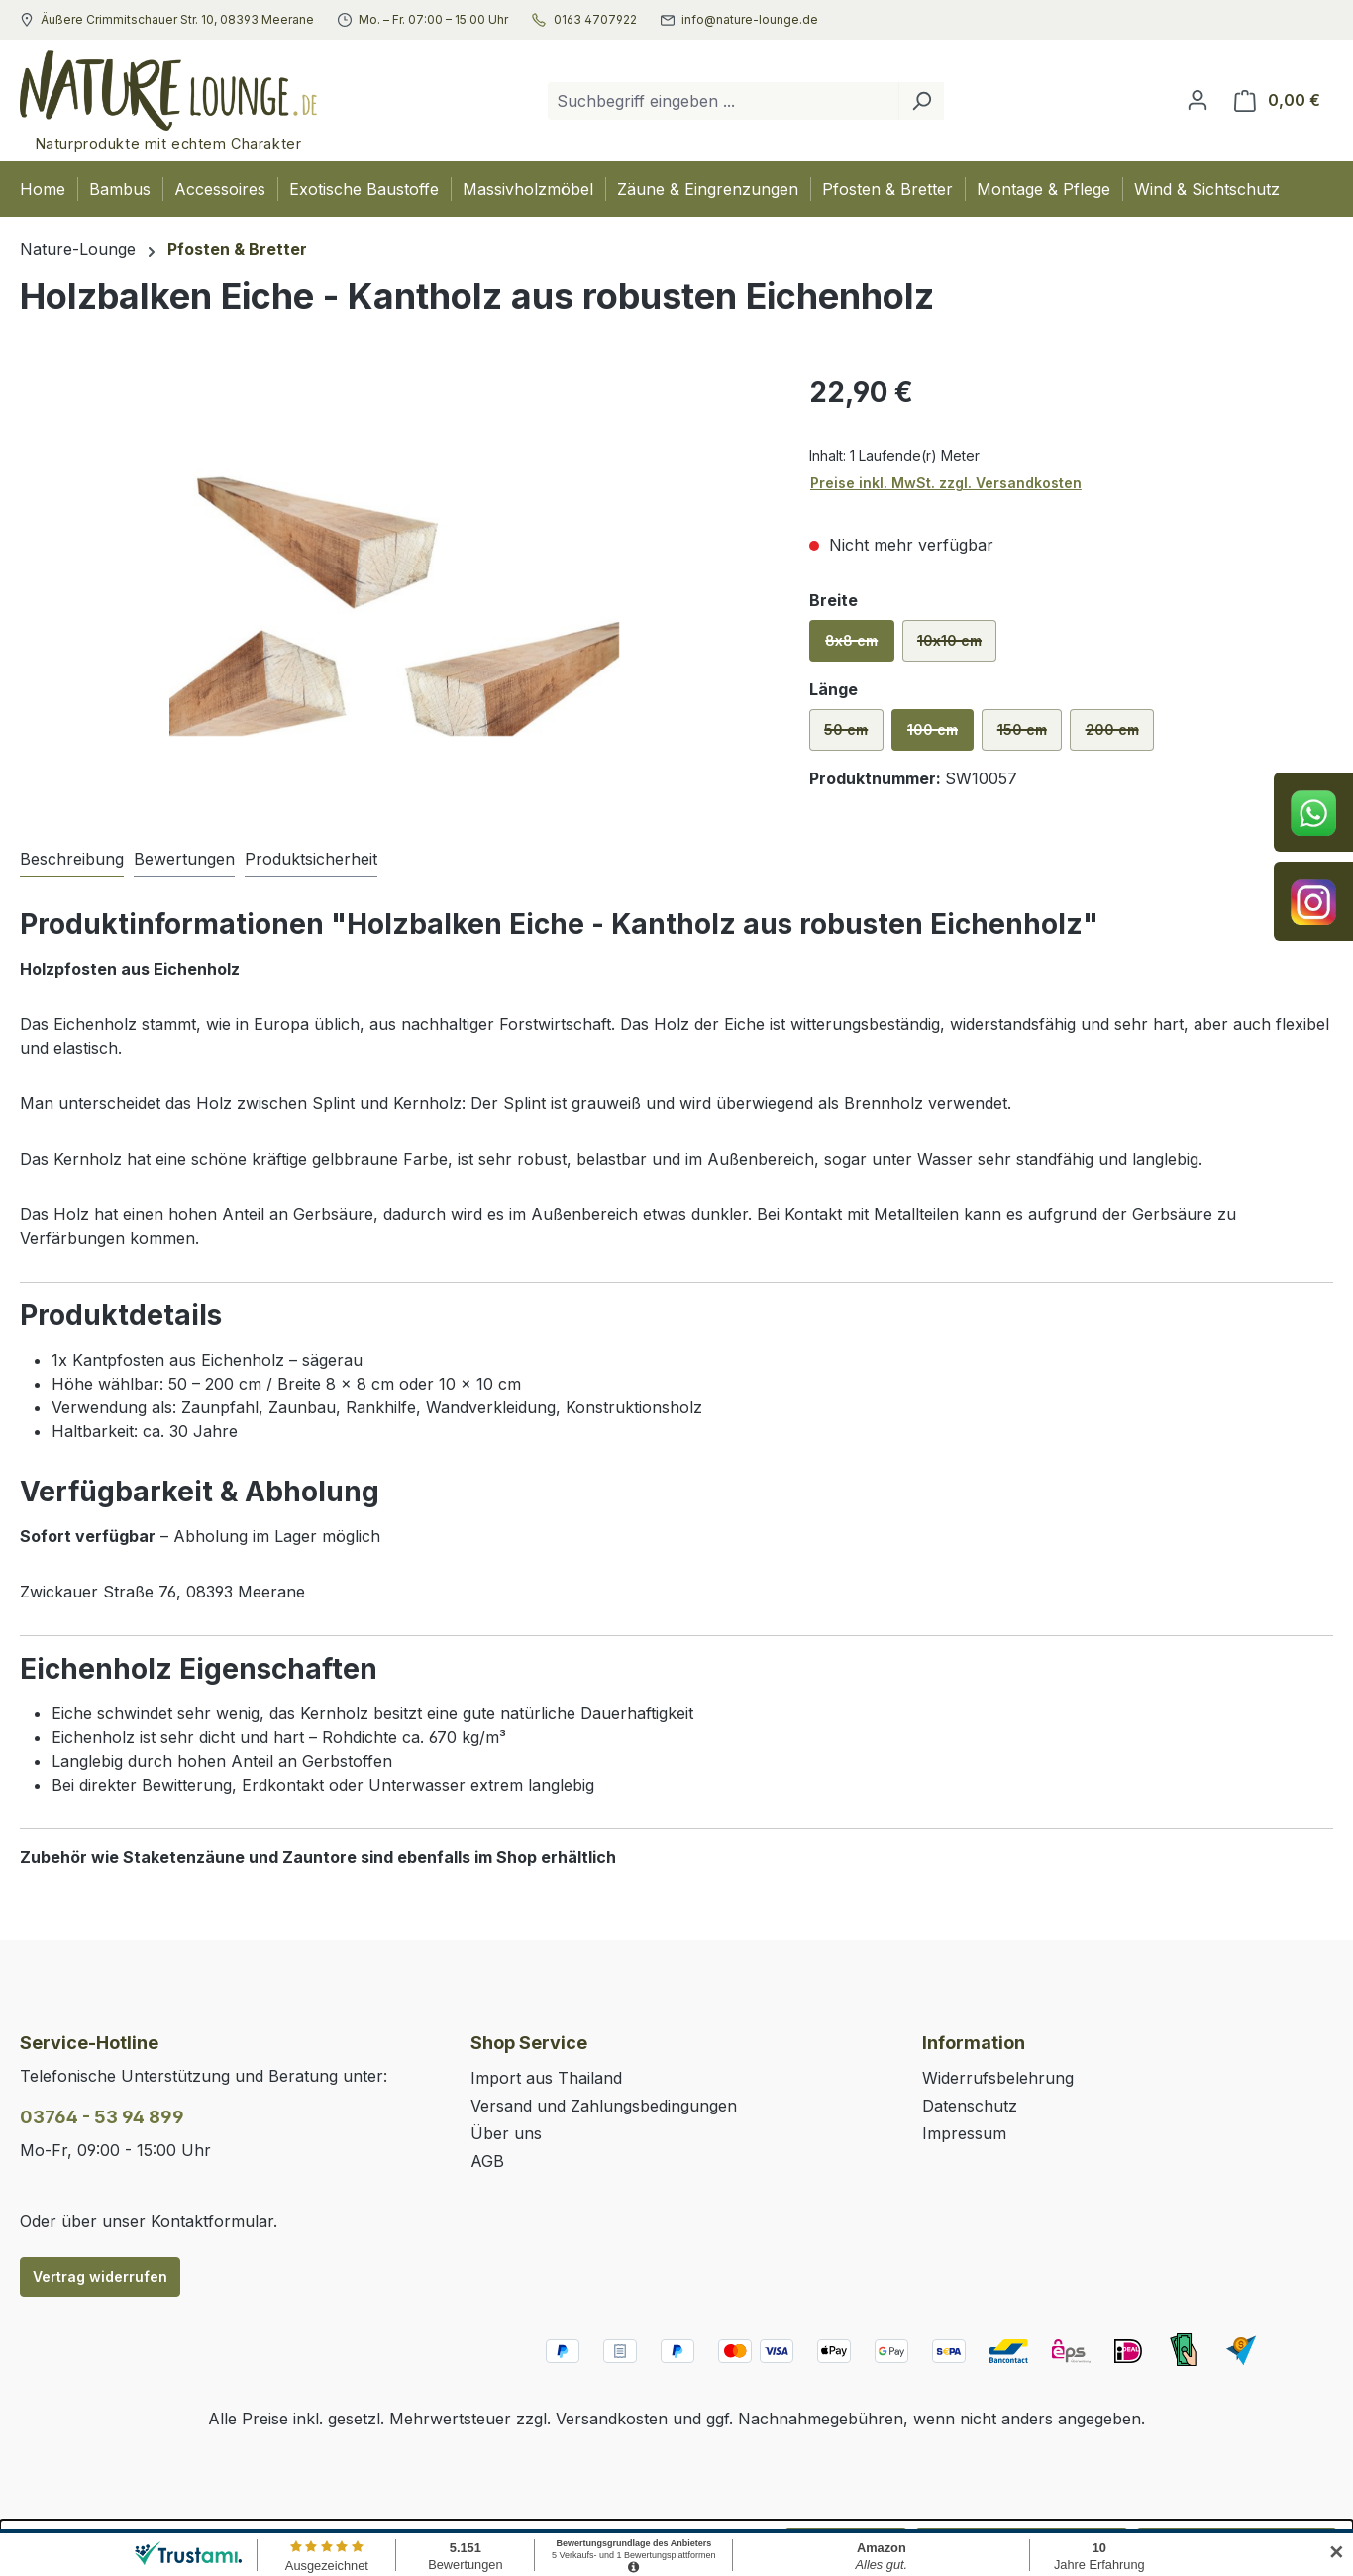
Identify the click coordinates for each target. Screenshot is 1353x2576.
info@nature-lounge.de (749, 20)
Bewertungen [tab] (184, 859)
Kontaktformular (212, 2221)
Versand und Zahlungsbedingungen (603, 2105)
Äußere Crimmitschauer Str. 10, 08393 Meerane (177, 20)
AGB (487, 2161)
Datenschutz (969, 2105)
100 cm (940, 736)
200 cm (1120, 736)
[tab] (72, 859)
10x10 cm (956, 647)
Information (973, 2042)
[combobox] (723, 101)
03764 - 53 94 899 (102, 2117)
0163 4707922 (595, 20)
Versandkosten (612, 2418)
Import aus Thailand (546, 2078)
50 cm (853, 736)
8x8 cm (859, 647)
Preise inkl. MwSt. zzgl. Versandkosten (946, 482)
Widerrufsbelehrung (998, 2078)
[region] (394, 584)
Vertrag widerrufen (100, 2276)
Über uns (506, 2133)
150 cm (1029, 736)
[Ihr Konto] (1197, 100)
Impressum (964, 2133)
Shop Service (528, 2042)
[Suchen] (921, 101)
